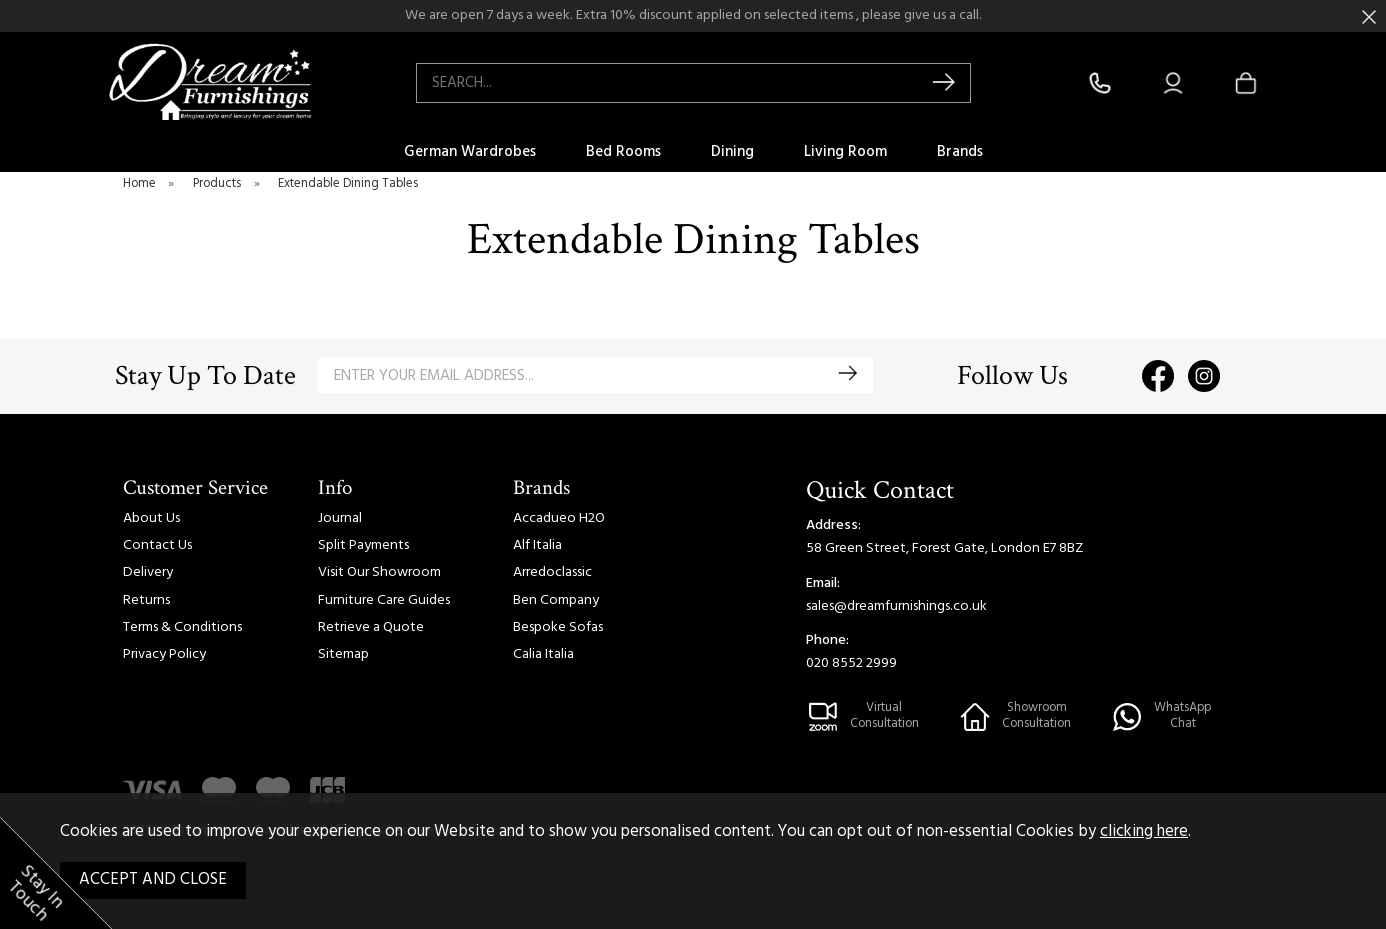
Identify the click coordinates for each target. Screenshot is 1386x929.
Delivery (148, 572)
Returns (146, 600)
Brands (960, 152)
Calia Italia (543, 654)
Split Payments (363, 545)
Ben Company (556, 600)
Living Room (845, 152)
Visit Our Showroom (379, 572)
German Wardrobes (470, 152)
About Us (151, 518)
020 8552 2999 (851, 663)
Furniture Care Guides (384, 600)
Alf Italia (537, 545)
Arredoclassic (552, 572)
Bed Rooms (623, 152)
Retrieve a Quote (371, 627)
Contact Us (157, 545)
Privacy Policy (164, 654)
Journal (340, 518)
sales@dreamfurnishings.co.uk (896, 606)
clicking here (1144, 832)
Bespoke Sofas (558, 627)
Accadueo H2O (559, 518)
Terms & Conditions (182, 627)
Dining (732, 152)
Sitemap (343, 654)
